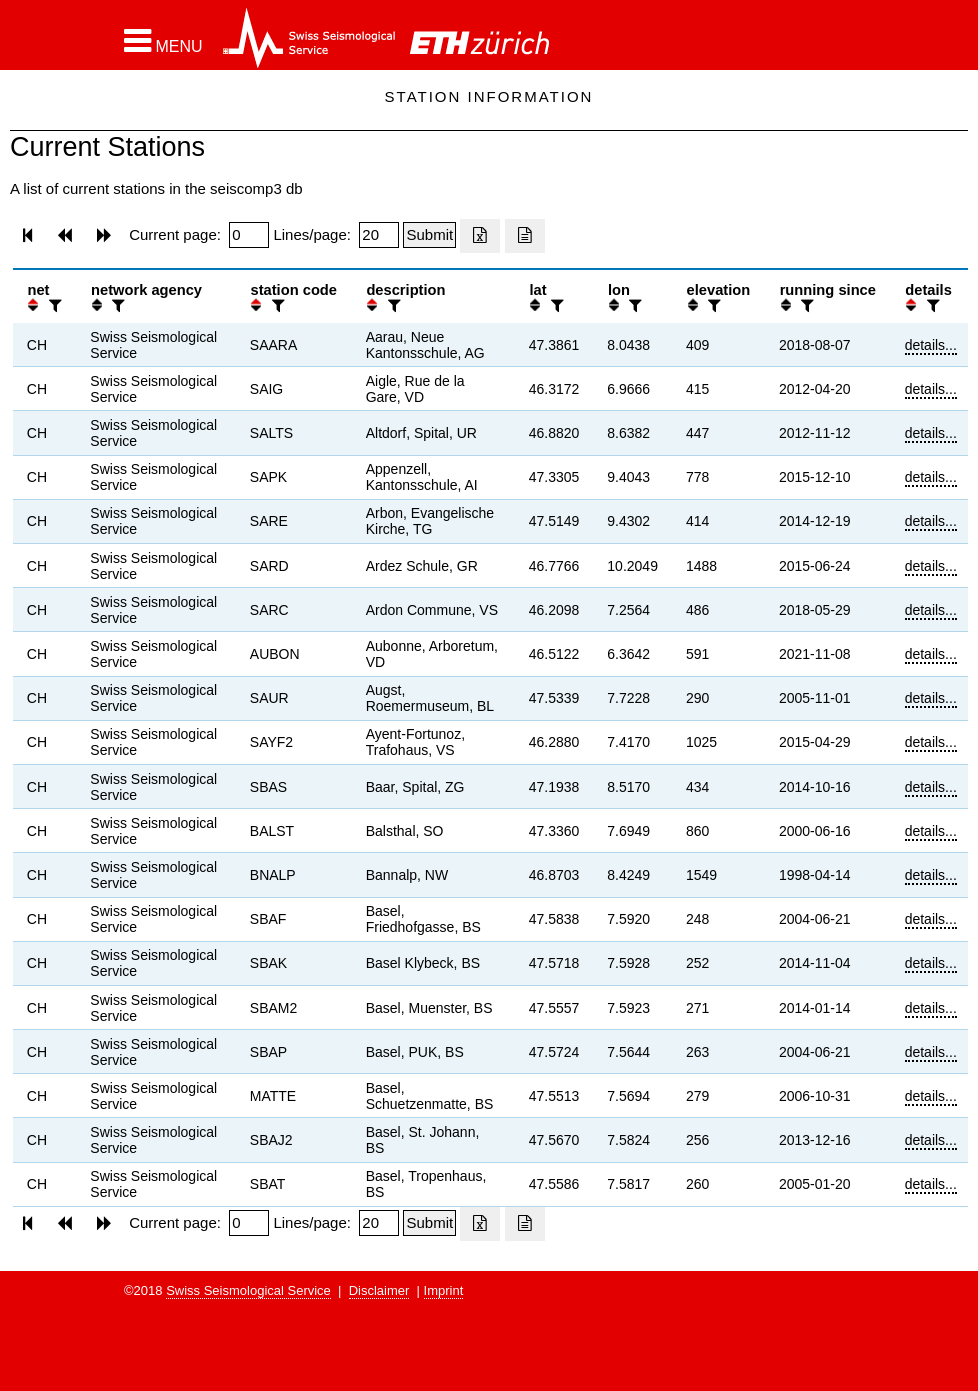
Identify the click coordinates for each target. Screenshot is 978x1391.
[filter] (53, 305)
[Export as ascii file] (525, 236)
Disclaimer (379, 1290)
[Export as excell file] (480, 236)
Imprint (444, 1290)
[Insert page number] (249, 235)
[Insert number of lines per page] (379, 235)
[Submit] (429, 235)
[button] (163, 41)
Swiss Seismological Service (248, 1290)
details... (931, 345)
